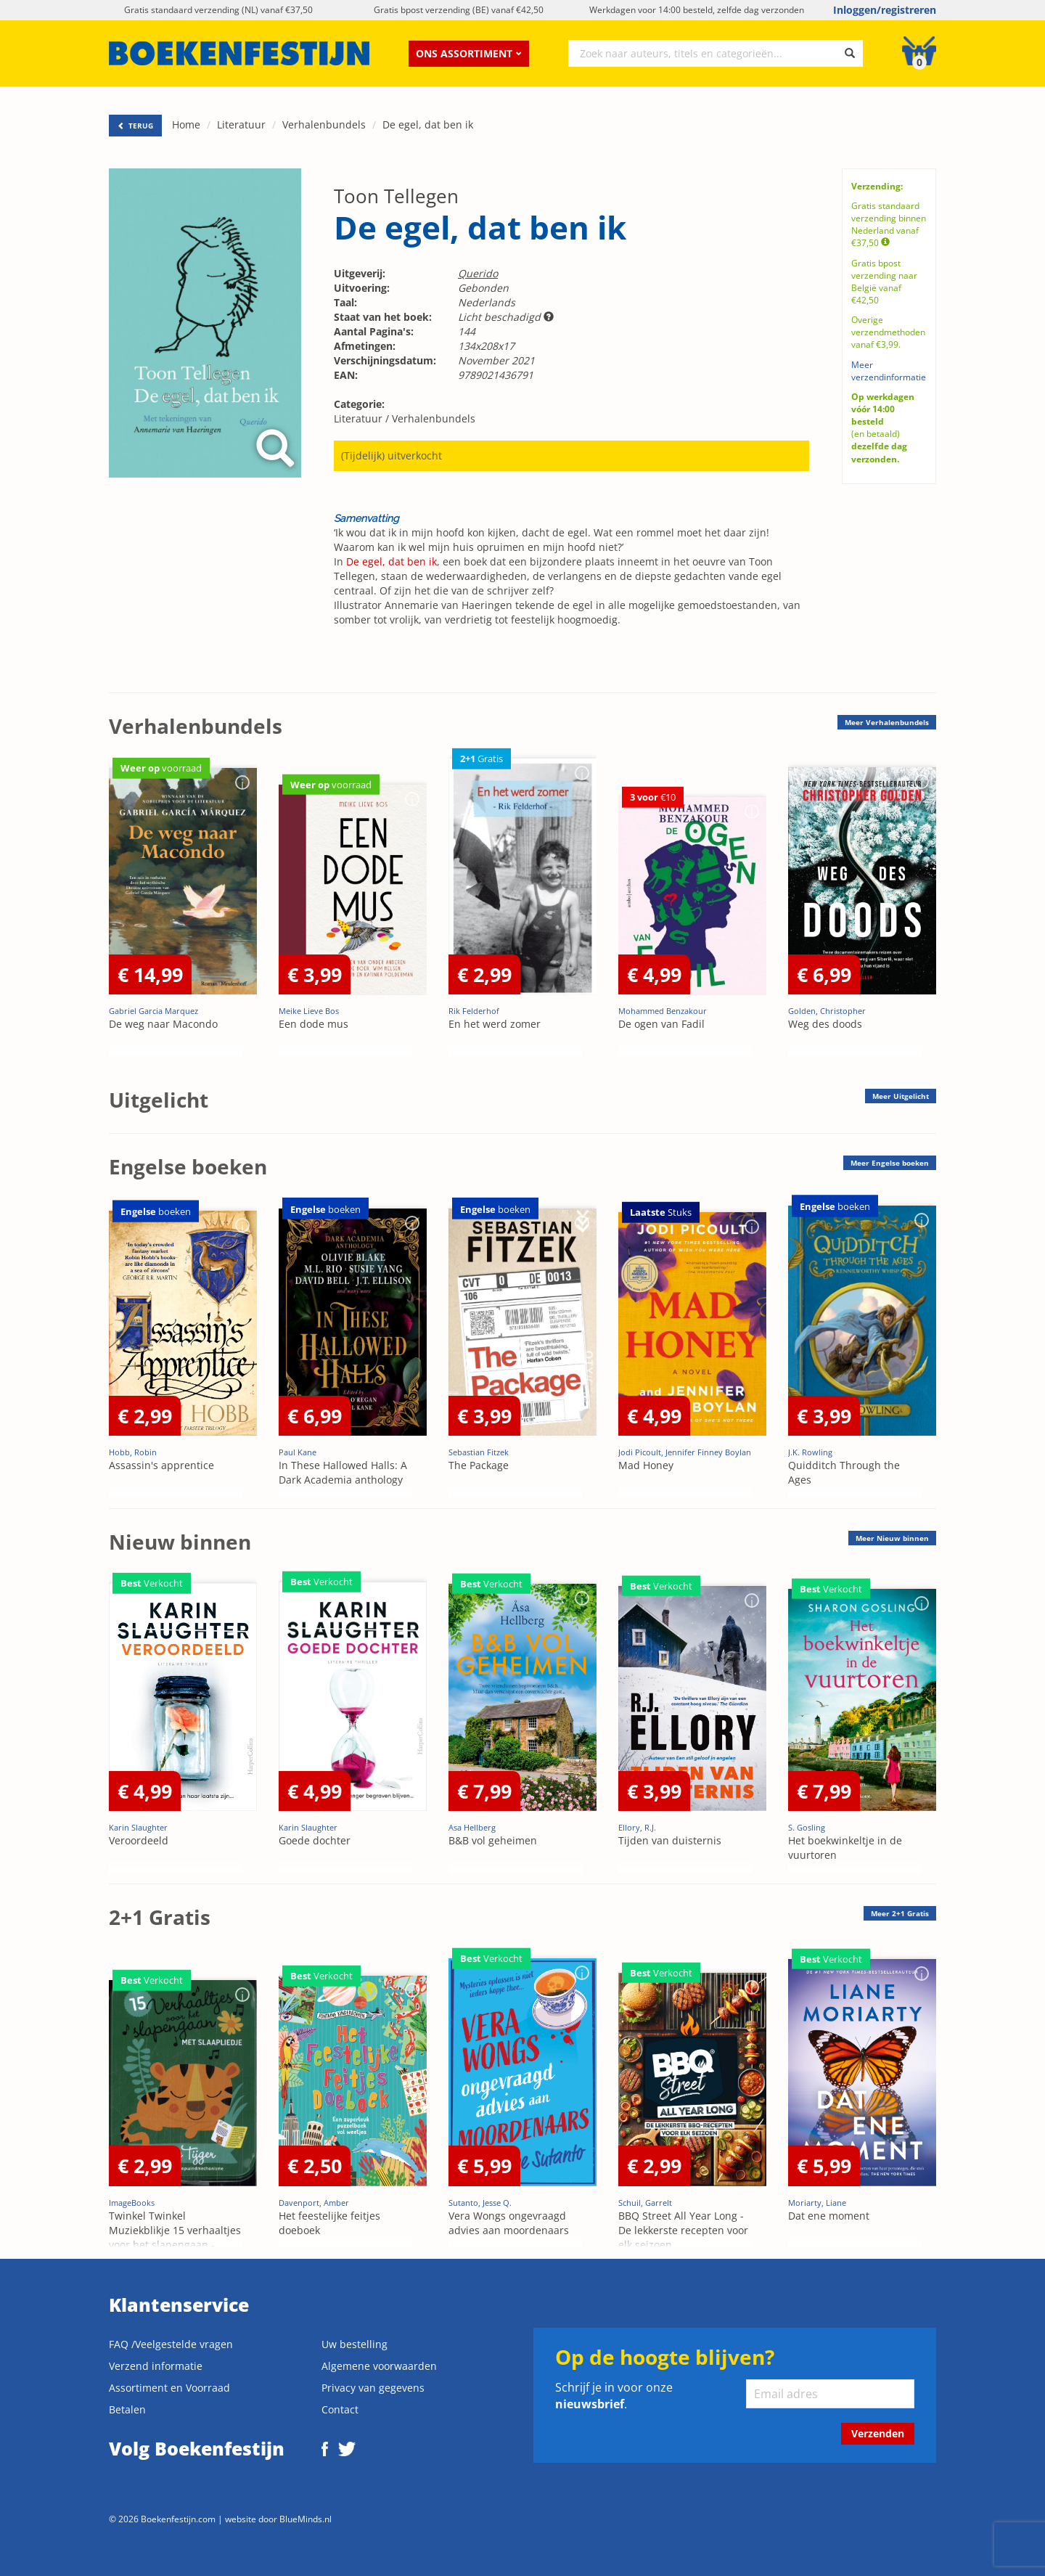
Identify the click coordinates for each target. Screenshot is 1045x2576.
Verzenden (877, 2433)
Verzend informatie (155, 2366)
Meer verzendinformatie (888, 371)
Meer (887, 722)
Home (186, 124)
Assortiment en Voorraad (169, 2388)
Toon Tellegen (396, 196)
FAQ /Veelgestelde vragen (171, 2344)
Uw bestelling (354, 2344)
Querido (478, 273)
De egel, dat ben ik (427, 124)
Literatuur (241, 124)
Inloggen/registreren (884, 10)
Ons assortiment (469, 53)
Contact (339, 2409)
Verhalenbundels (324, 124)
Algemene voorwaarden (379, 2366)
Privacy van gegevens (373, 2388)
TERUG (135, 125)
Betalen (127, 2409)
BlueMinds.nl (305, 2518)
